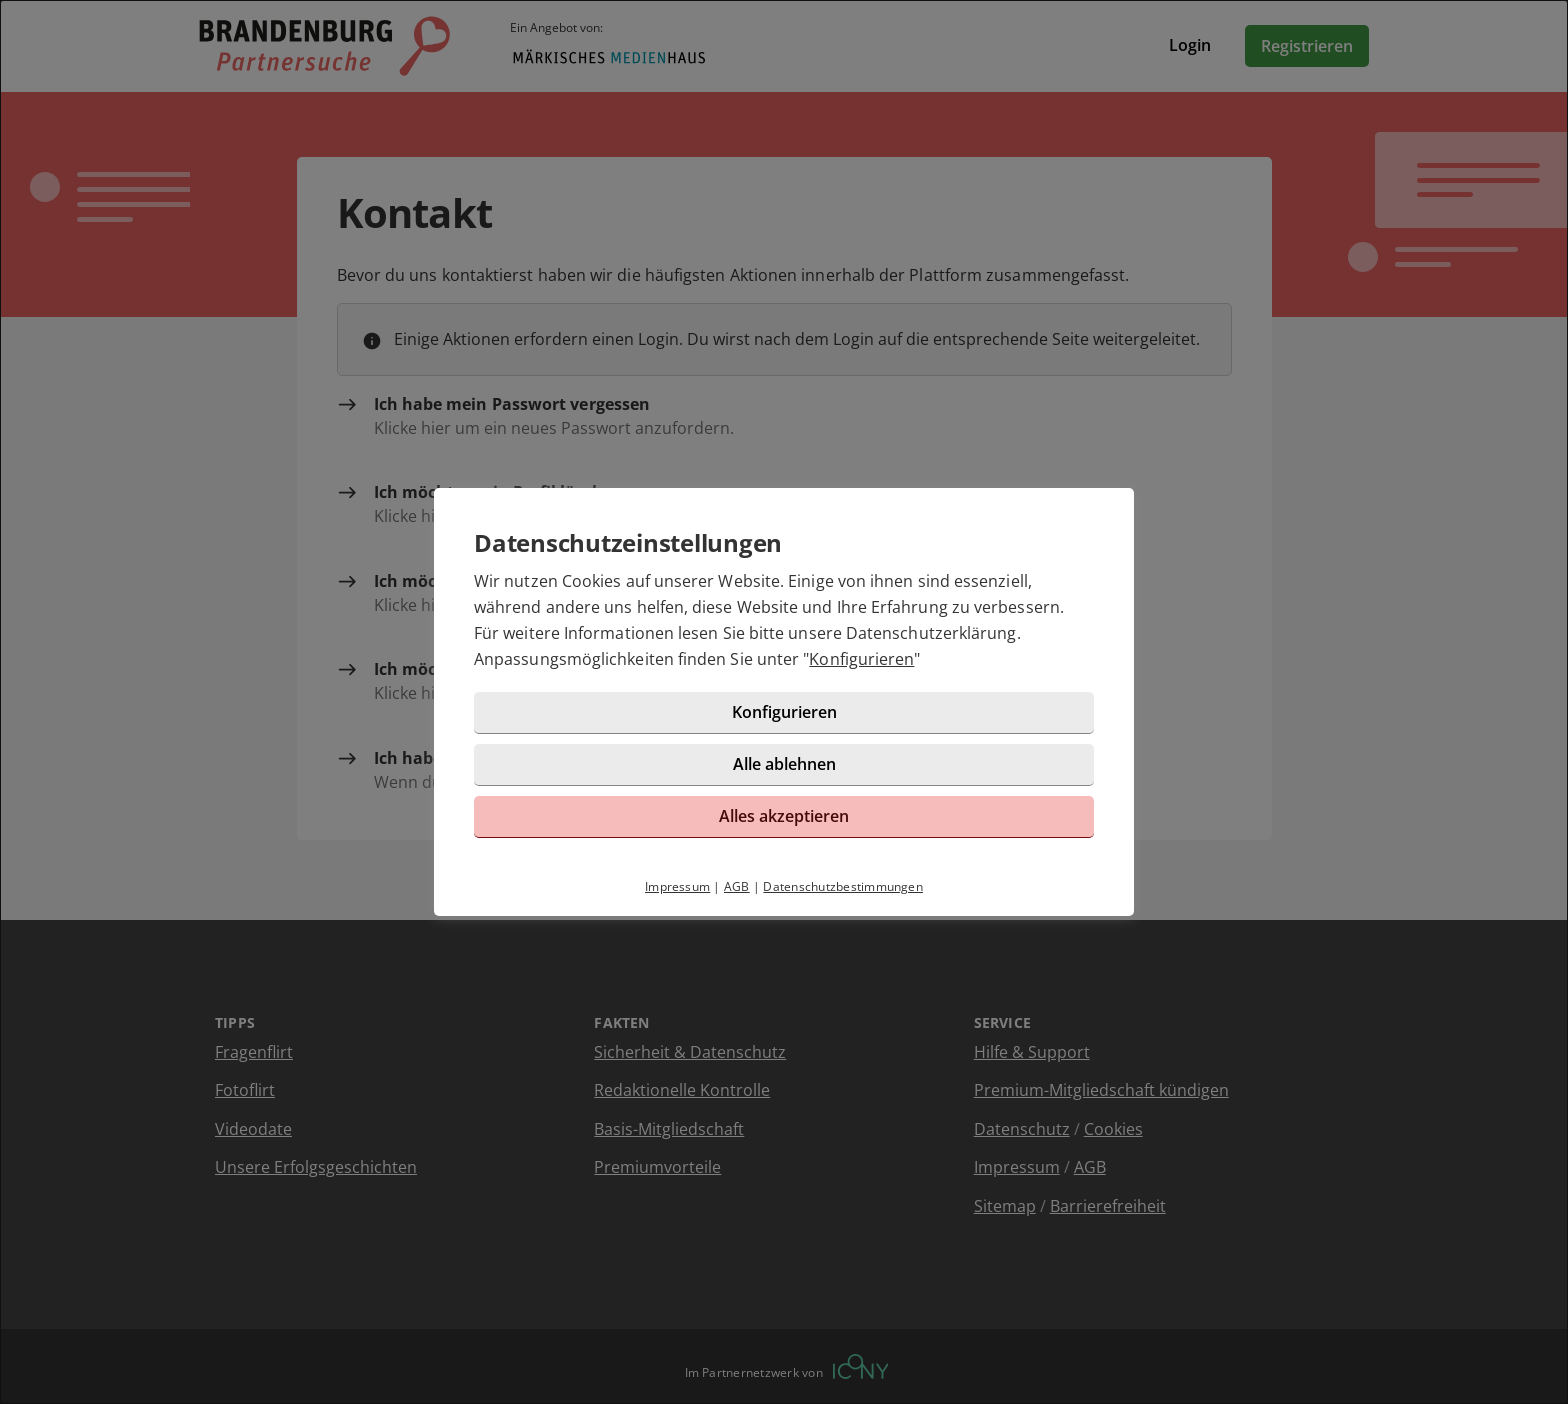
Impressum (677, 886)
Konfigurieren (861, 659)
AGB (737, 886)
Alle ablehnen (784, 764)
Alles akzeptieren (784, 816)
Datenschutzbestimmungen (843, 886)
